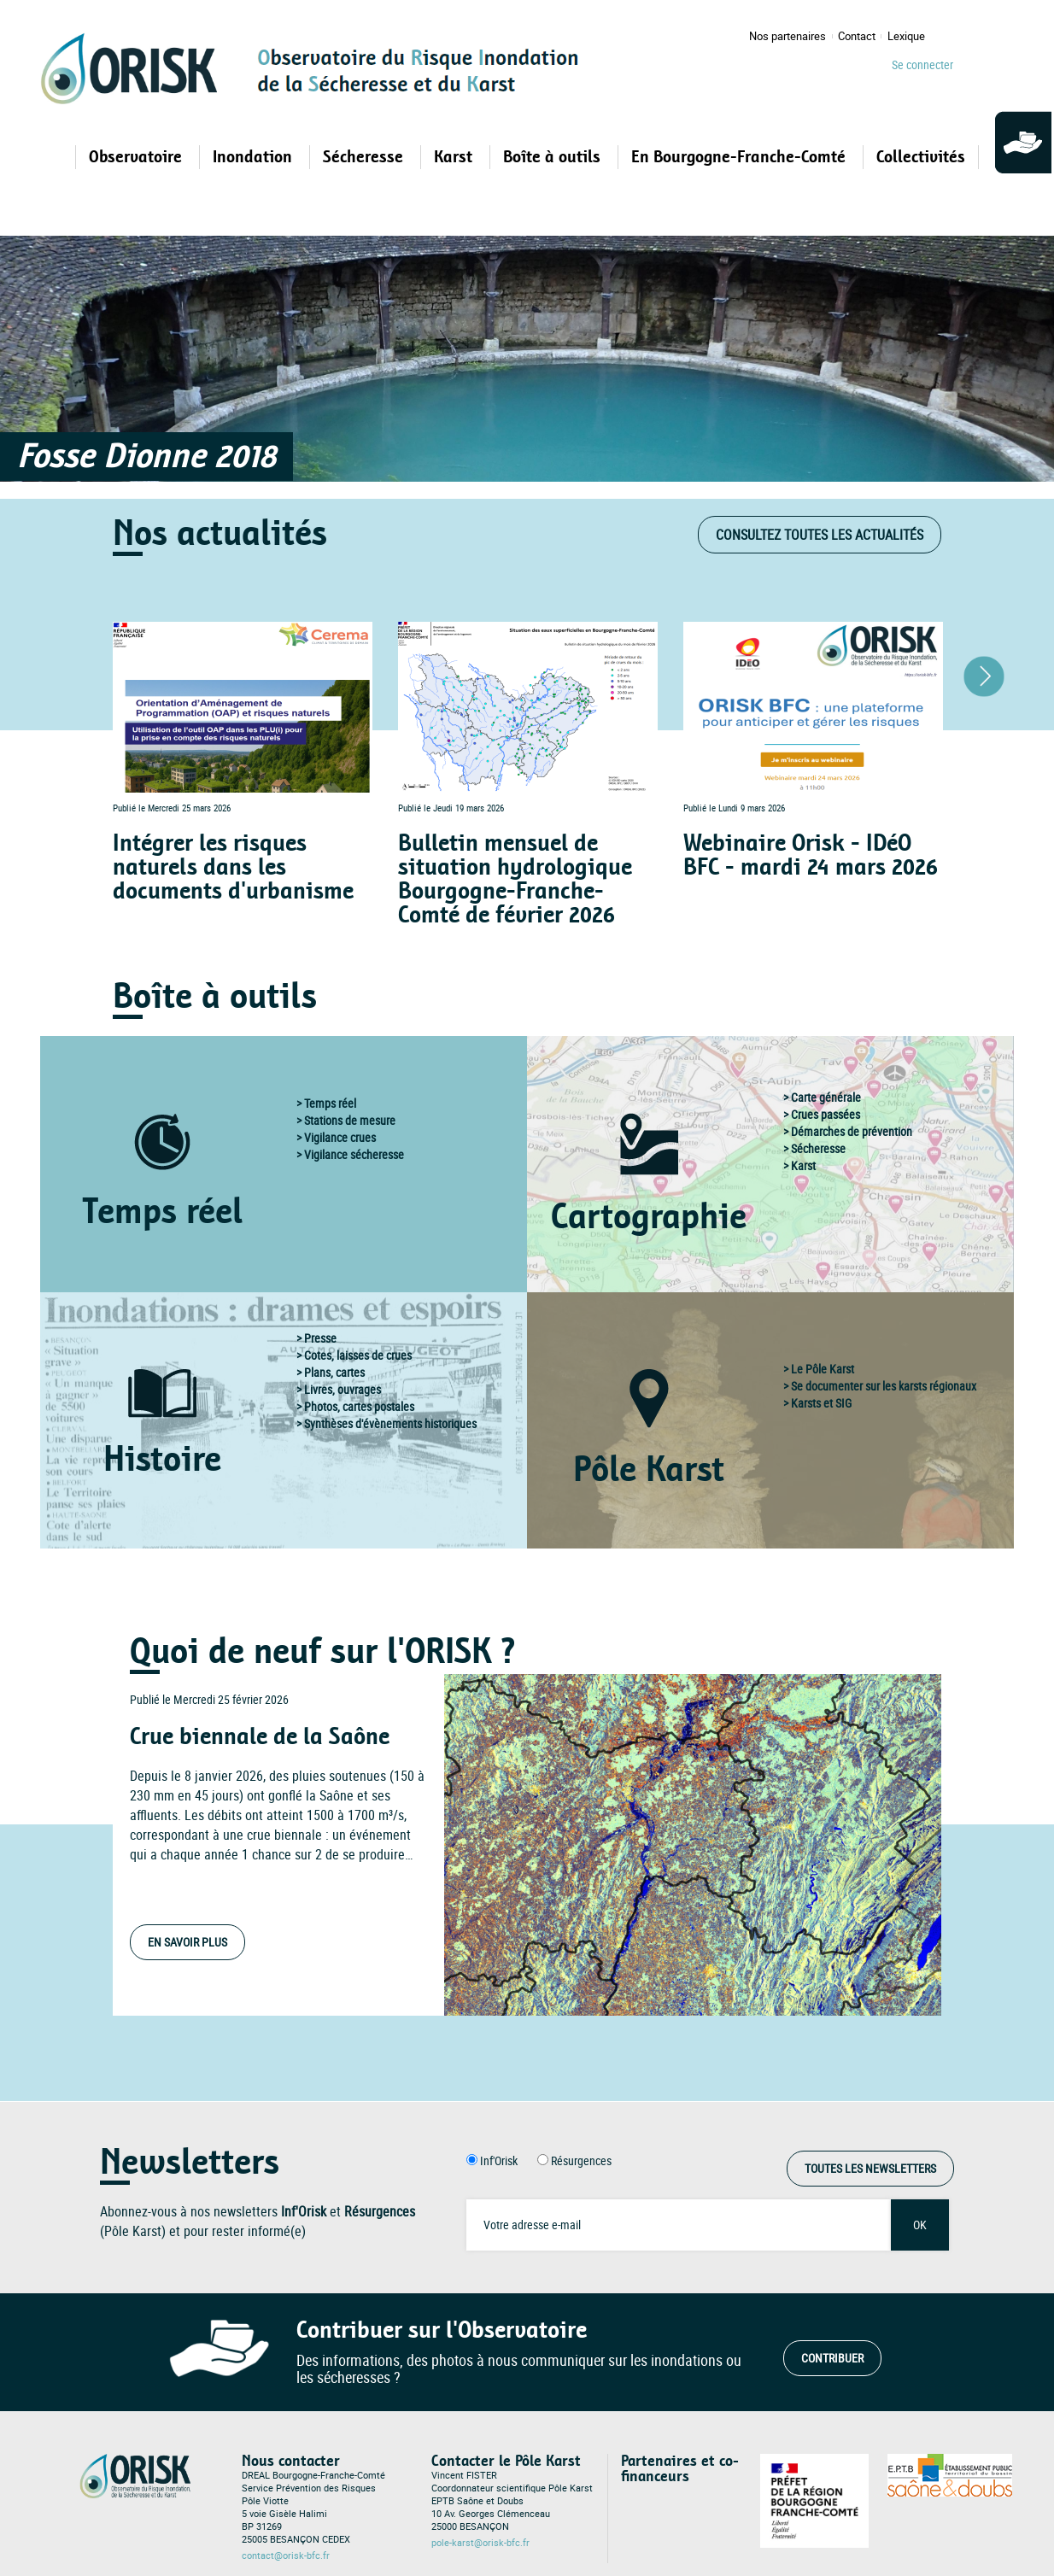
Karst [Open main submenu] (455, 157)
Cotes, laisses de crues (358, 1355)
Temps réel (330, 1103)
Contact (856, 36)
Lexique (906, 36)
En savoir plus (187, 1942)
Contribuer (832, 2358)
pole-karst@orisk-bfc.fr (480, 2543)
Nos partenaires (787, 36)
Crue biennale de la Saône (259, 1736)
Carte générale (826, 1097)
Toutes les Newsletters (870, 2168)
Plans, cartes (334, 1372)
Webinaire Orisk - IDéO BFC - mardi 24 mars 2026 (810, 855)
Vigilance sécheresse (354, 1154)
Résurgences (581, 2160)
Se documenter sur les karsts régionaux (883, 1386)
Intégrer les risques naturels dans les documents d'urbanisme (233, 867)
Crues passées (825, 1114)
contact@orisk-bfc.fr (286, 2555)
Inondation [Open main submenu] (254, 157)
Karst (803, 1165)
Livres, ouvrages (342, 1389)
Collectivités (920, 157)
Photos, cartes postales (359, 1406)
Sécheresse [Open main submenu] (365, 157)
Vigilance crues (340, 1137)
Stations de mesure (349, 1120)
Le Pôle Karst (822, 1369)
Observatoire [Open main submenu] (137, 157)
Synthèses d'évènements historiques (390, 1423)
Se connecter (922, 64)
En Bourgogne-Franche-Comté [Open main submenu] (740, 157)
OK (920, 2224)
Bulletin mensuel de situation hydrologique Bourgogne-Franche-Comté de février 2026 (515, 879)
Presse (320, 1338)
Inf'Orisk (499, 2160)
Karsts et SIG (821, 1403)
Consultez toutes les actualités (819, 534)
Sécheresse (818, 1148)
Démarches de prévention (851, 1131)
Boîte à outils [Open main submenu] (554, 157)
